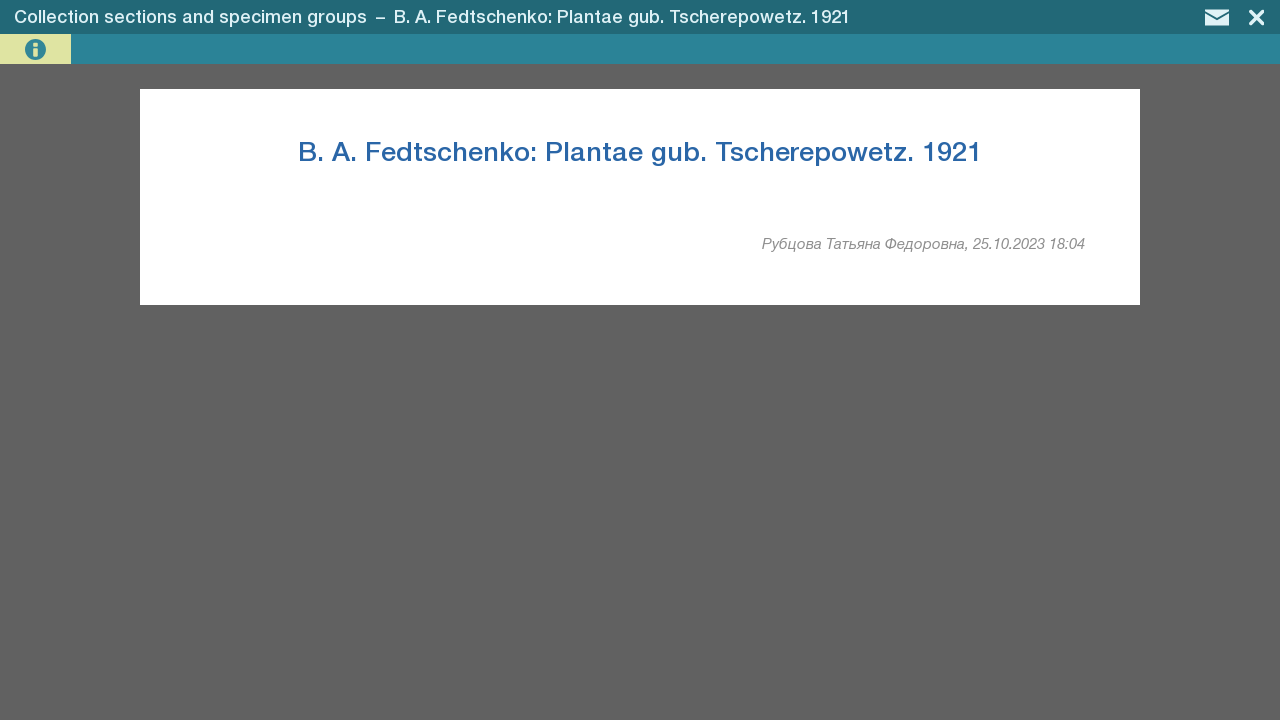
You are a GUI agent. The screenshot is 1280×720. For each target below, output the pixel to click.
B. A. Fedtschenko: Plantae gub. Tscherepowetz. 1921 (622, 18)
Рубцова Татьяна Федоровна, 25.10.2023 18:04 (923, 245)
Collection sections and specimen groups (190, 18)
